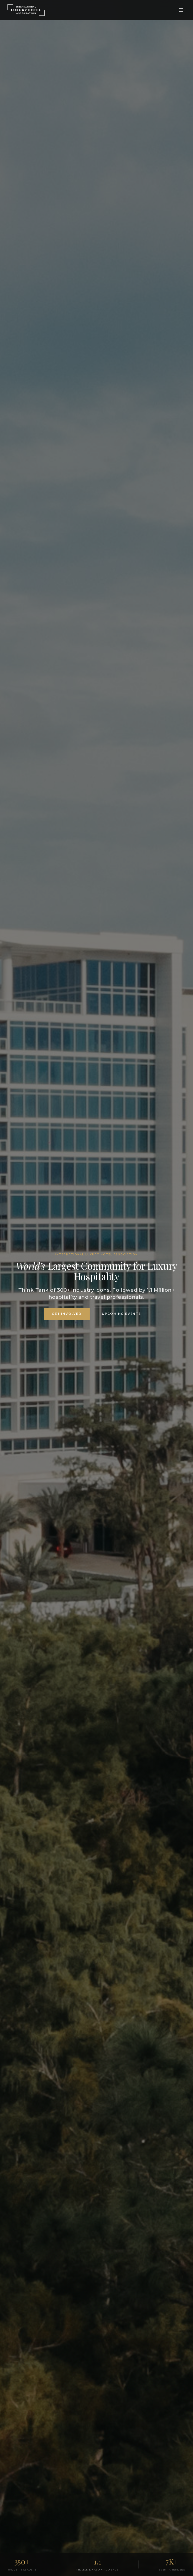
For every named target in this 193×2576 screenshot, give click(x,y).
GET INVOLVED (67, 1314)
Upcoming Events (121, 1314)
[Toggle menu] (181, 10)
